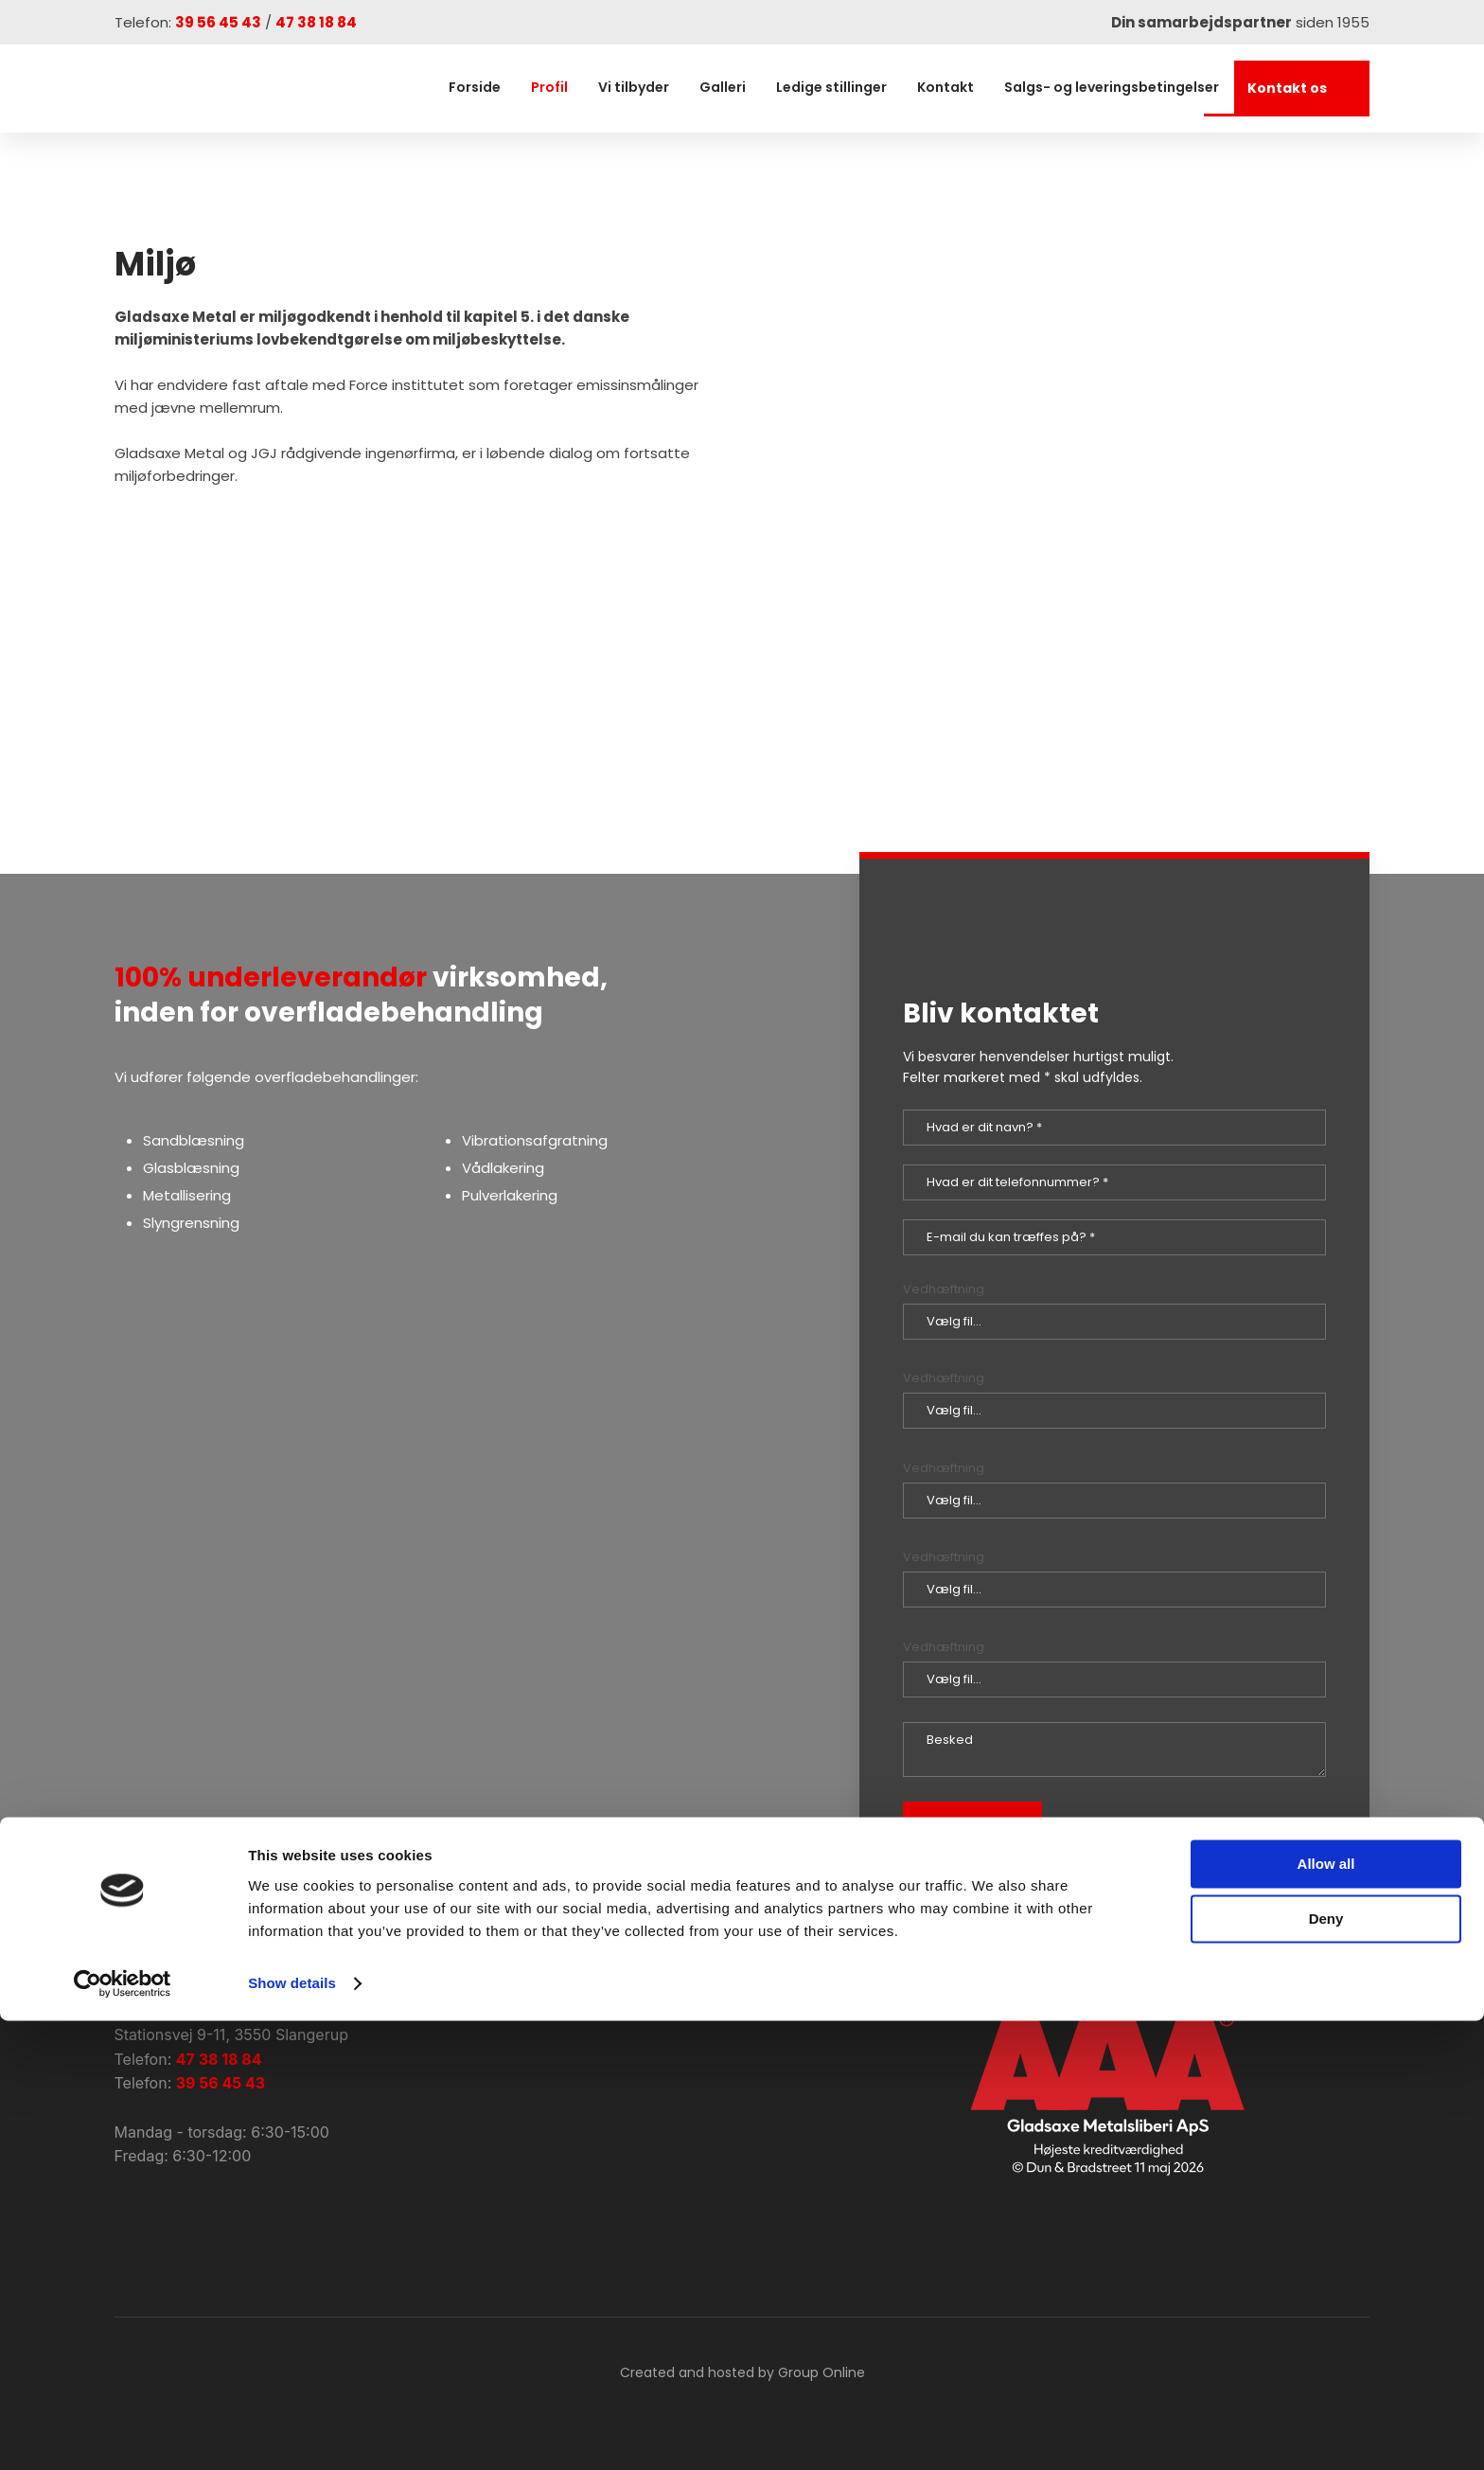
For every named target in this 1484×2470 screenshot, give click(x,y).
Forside (475, 87)
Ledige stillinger (831, 87)
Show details (292, 2433)
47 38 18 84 (316, 22)
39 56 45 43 (218, 22)
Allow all (1326, 2313)
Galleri (722, 87)
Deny (1326, 2368)
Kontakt (945, 87)
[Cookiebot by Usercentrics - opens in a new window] (122, 2433)
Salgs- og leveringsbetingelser (1111, 87)
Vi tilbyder (633, 87)
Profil (549, 87)
